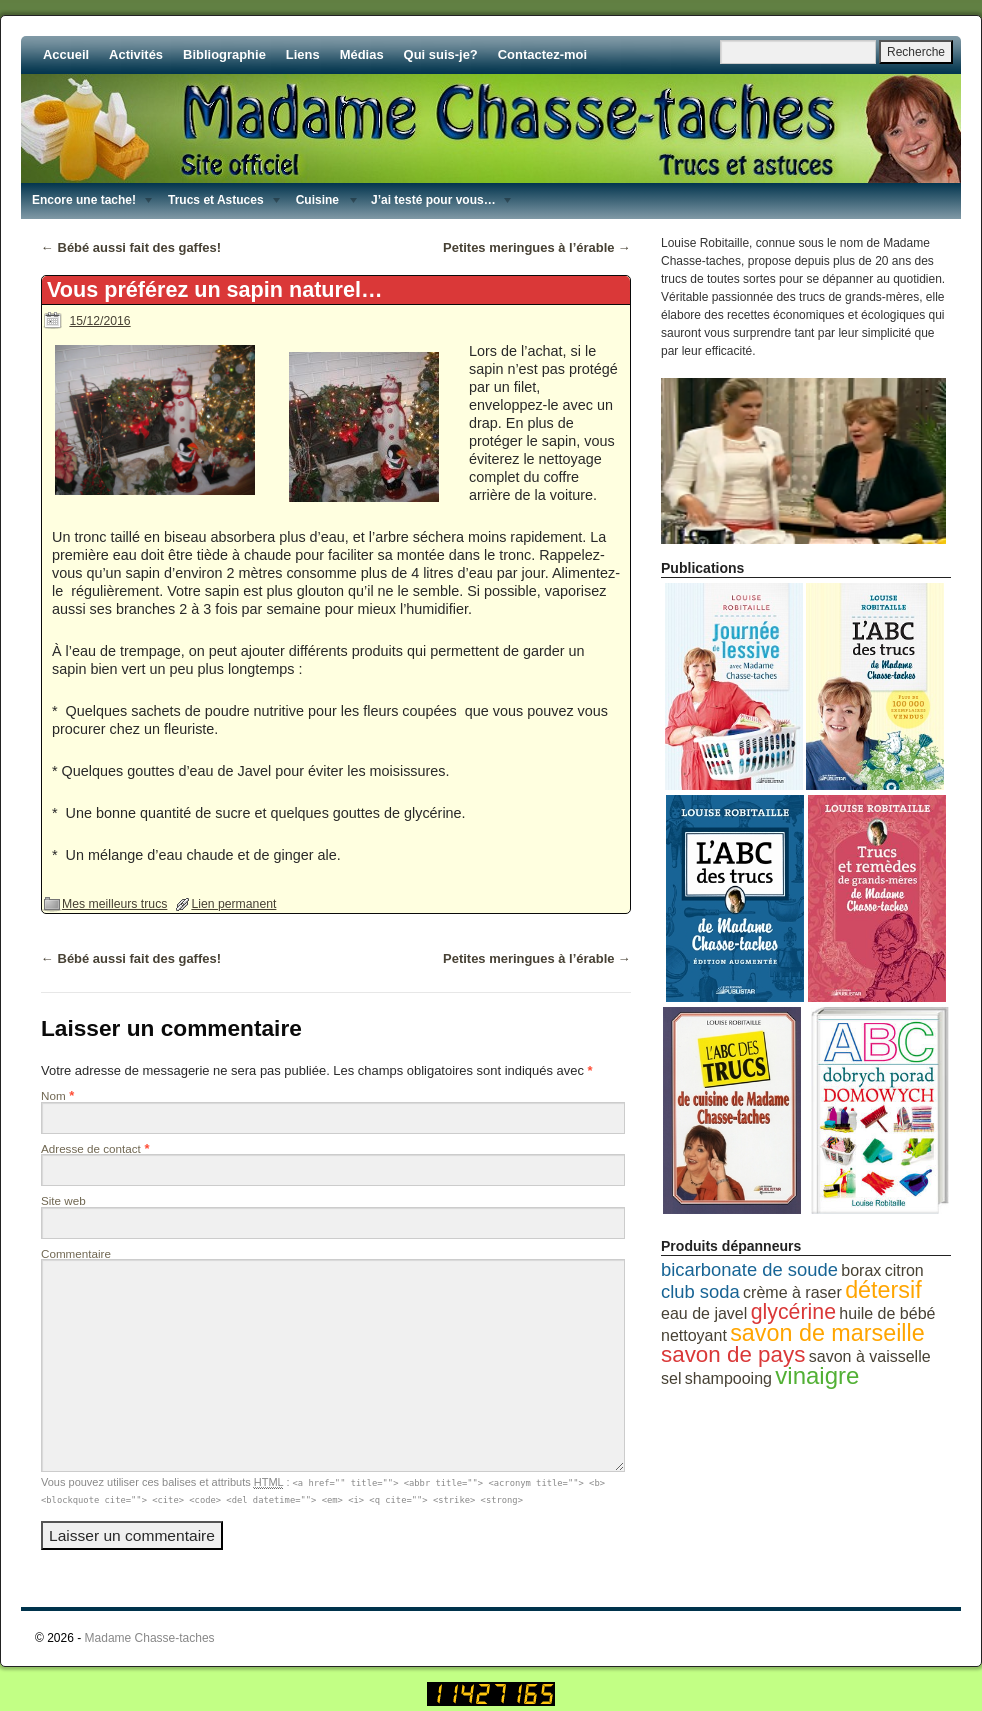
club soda (700, 1291)
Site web (63, 1200)
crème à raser (792, 1292)
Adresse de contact (91, 1148)
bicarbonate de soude (749, 1269)
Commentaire (76, 1253)
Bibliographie (224, 54)
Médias (362, 54)
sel (671, 1378)
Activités (136, 54)
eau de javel (704, 1313)
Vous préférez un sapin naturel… (215, 289)
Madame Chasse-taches (150, 1638)
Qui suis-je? (441, 54)
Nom (53, 1095)
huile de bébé (887, 1313)
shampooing (728, 1378)
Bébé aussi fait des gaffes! (131, 247)
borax (861, 1270)
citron (904, 1270)
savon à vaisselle (870, 1356)
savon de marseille (827, 1333)
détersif (883, 1290)
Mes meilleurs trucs (114, 904)
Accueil (66, 54)
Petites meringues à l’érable (537, 247)
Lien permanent (233, 904)
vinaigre (817, 1375)
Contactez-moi (542, 54)
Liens (303, 54)
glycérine (793, 1312)
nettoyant (694, 1335)
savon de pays (733, 1354)
